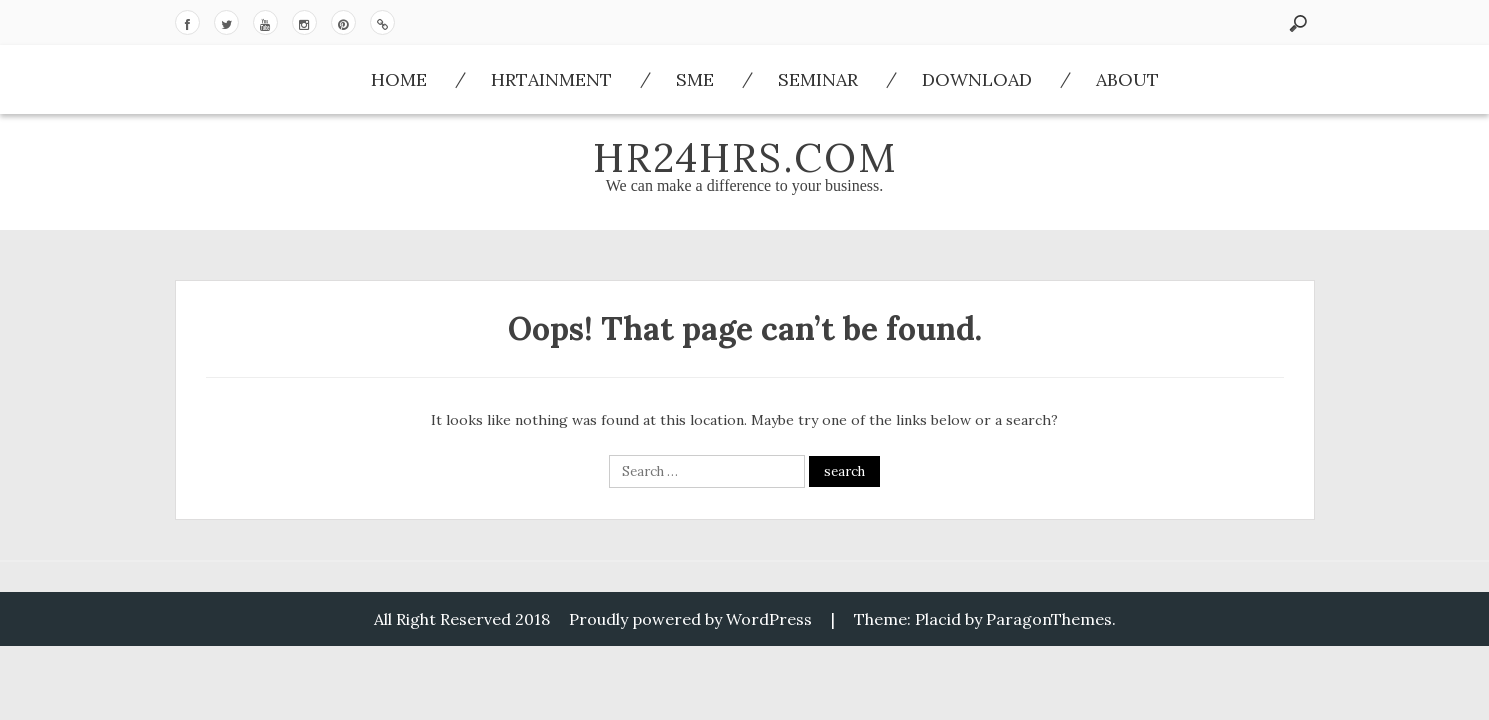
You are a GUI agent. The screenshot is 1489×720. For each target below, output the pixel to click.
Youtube (265, 22)
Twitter (226, 22)
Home (399, 79)
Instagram (304, 22)
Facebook (187, 22)
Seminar (818, 79)
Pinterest (343, 22)
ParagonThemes (1049, 619)
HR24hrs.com (745, 157)
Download (382, 22)
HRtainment (551, 79)
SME (695, 79)
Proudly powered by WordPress (690, 619)
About (1127, 79)
